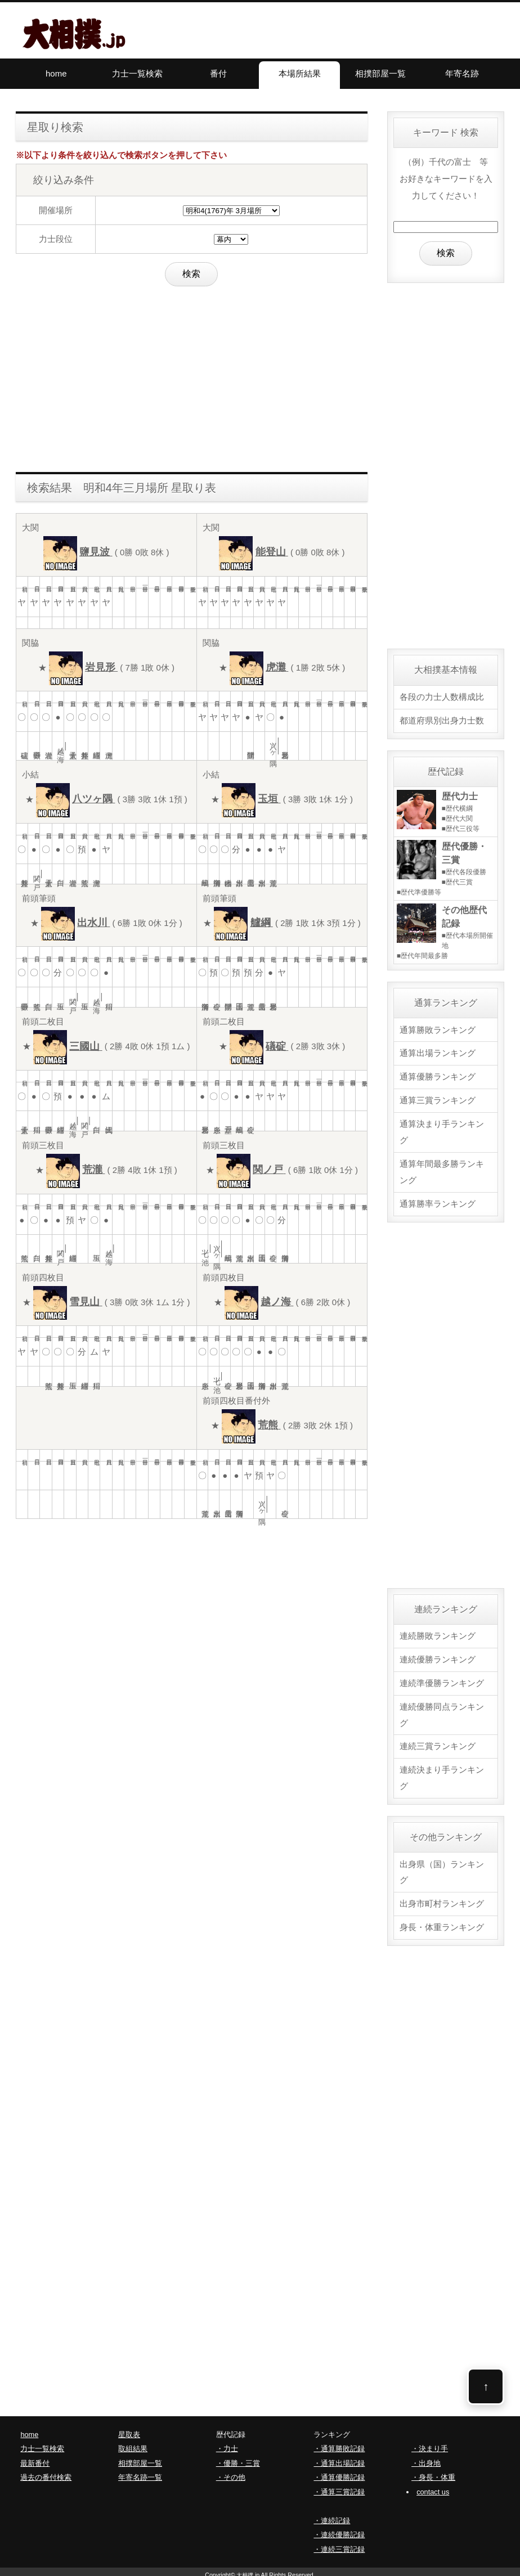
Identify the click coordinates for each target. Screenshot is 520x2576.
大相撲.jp (248, 2569)
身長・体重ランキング (442, 1921)
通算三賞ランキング (438, 1098)
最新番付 (35, 2457)
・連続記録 (331, 2514)
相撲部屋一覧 (380, 73)
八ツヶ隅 (274, 746)
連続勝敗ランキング (438, 1632)
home (56, 73)
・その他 (230, 2471)
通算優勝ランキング (438, 1075)
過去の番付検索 (45, 2471)
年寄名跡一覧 (140, 2471)
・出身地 (426, 2457)
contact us (432, 2485)
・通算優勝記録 (339, 2471)
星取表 (129, 2428)
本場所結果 (300, 73)
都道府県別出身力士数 (442, 720)
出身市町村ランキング (442, 1898)
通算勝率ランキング (438, 1201)
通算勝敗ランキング (438, 1028)
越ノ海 (61, 746)
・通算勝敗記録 (339, 2443)
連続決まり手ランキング (442, 1773)
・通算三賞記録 (339, 2485)
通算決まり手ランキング (442, 1129)
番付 (218, 73)
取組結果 (132, 2443)
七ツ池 (205, 1248)
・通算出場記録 (339, 2457)
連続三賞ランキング (438, 1741)
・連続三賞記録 (339, 2543)
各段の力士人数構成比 (442, 697)
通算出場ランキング (438, 1052)
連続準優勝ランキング (442, 1678)
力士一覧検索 (137, 73)
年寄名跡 (462, 73)
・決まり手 (429, 2443)
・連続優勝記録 (339, 2529)
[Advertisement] (191, 376)
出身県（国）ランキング (442, 1867)
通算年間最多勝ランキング (442, 1169)
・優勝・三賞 (238, 2457)
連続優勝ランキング (438, 1655)
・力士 (227, 2443)
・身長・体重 (433, 2471)
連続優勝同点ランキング (442, 1710)
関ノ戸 (37, 874)
